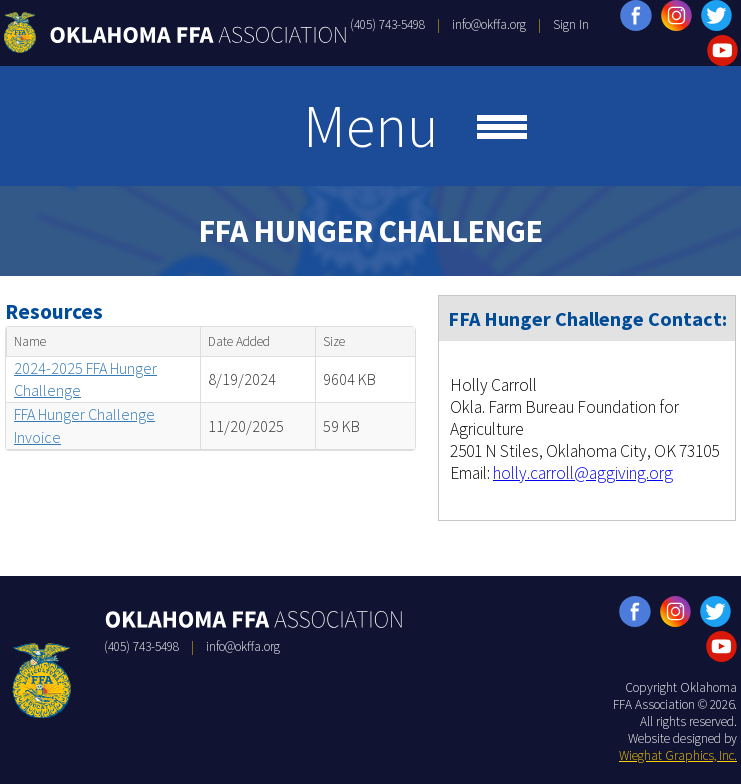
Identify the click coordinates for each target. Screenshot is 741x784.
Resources (54, 311)
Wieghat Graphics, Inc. (678, 755)
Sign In (571, 24)
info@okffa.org (489, 24)
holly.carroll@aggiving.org (583, 473)
